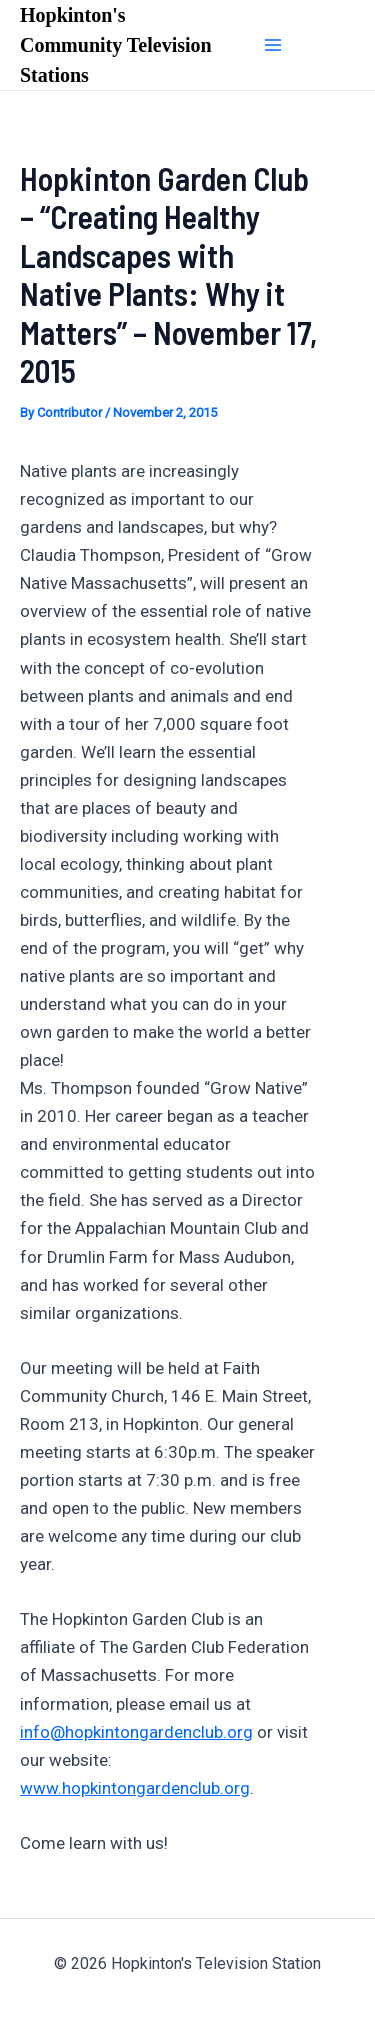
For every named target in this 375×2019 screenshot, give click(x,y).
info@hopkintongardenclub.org (136, 1732)
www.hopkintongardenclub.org (135, 1788)
